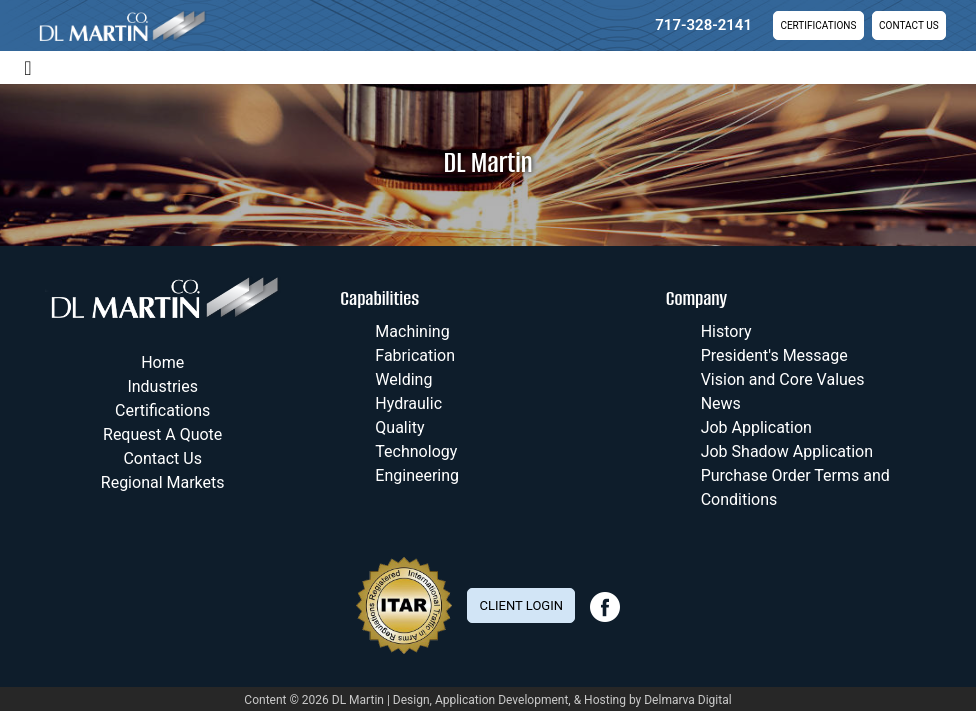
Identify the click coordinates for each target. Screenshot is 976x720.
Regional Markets (163, 482)
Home (162, 362)
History (726, 331)
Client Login (521, 605)
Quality (399, 427)
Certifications (818, 25)
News (721, 403)
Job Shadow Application (787, 451)
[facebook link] (605, 618)
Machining (412, 331)
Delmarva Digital (687, 700)
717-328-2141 (703, 25)
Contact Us (908, 25)
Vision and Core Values (783, 379)
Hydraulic (408, 403)
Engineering (417, 475)
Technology (416, 451)
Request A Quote (162, 434)
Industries (162, 386)
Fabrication (415, 355)
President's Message (774, 355)
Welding (403, 379)
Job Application (756, 427)
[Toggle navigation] (28, 67)
